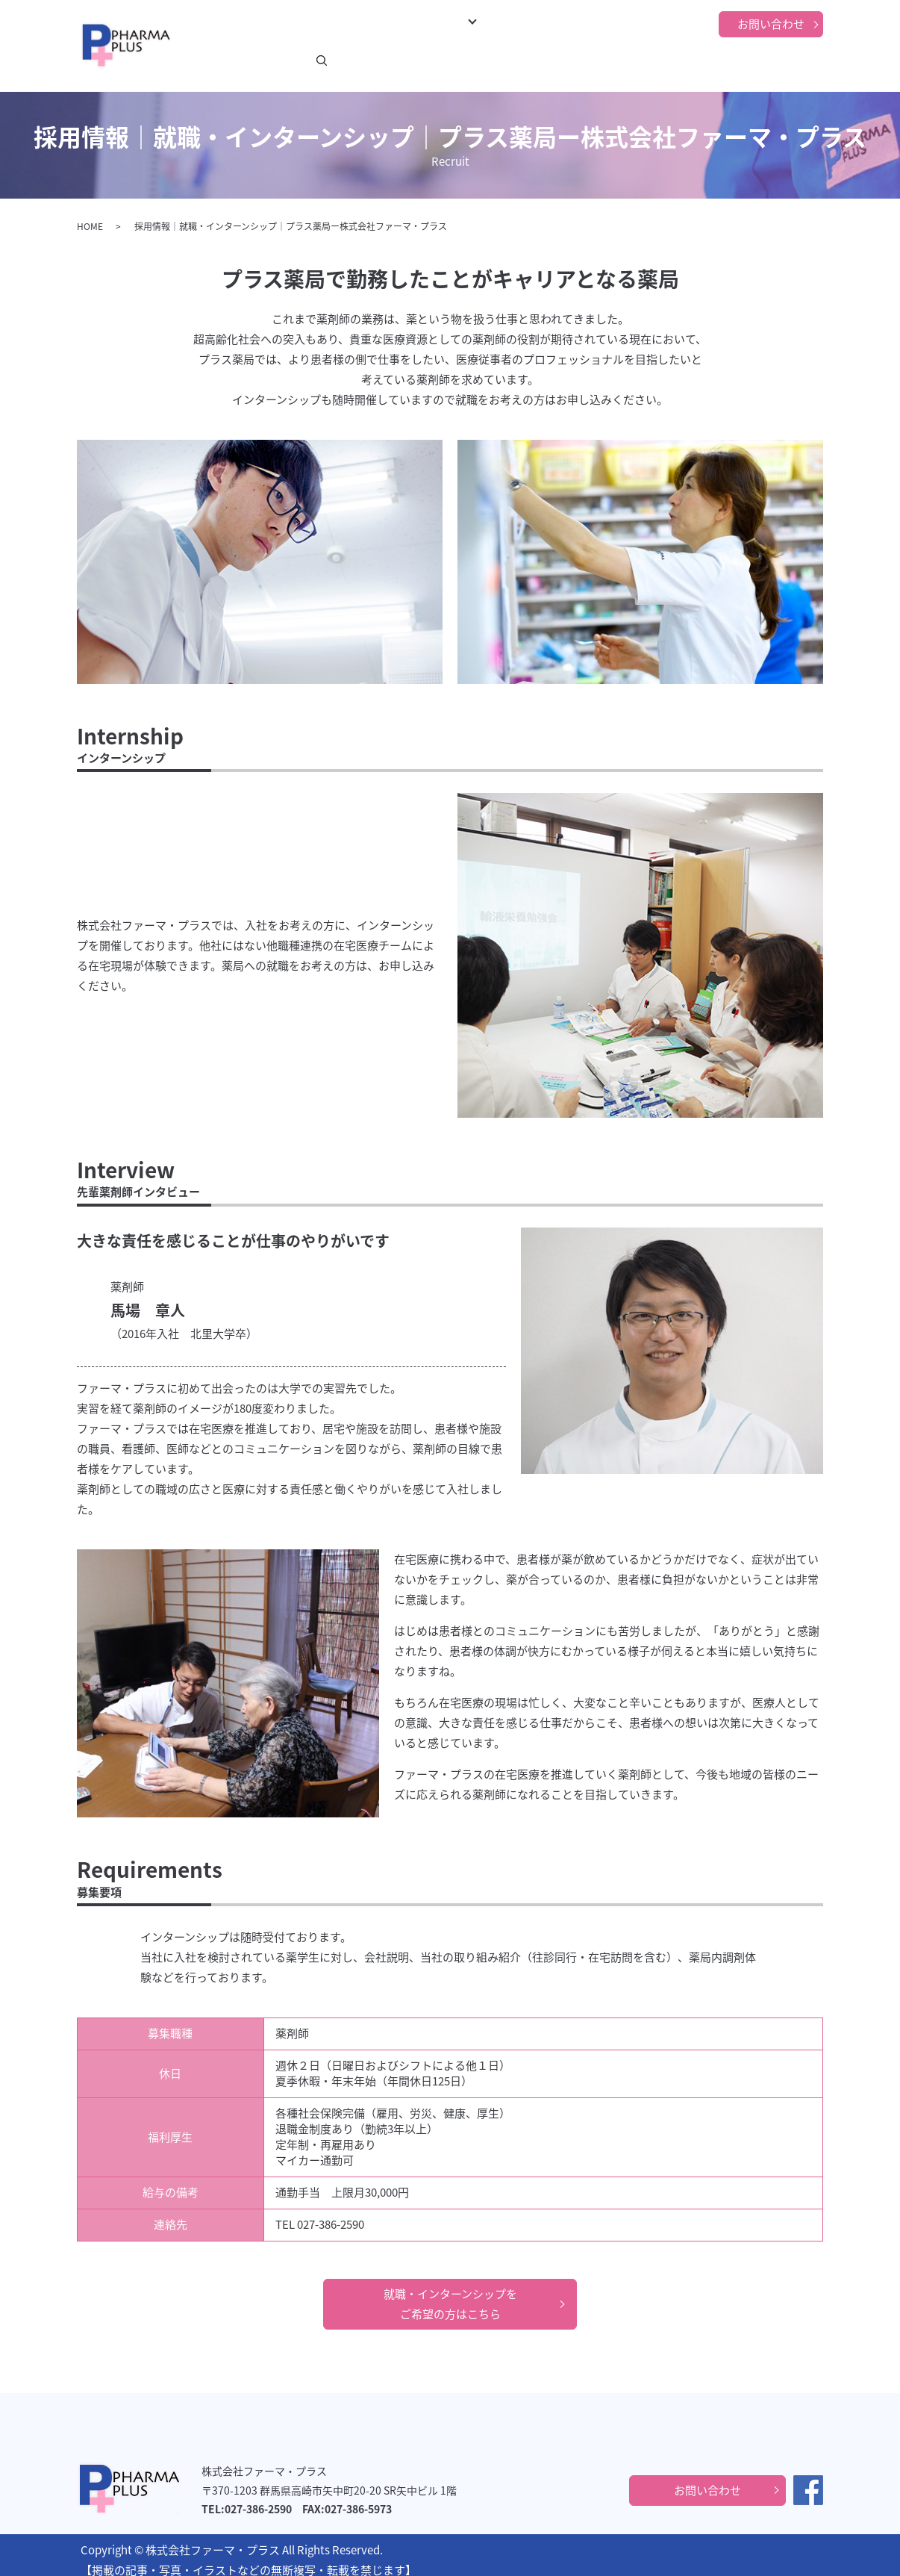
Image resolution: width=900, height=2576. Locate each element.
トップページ (215, 59)
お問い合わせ (770, 24)
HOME (90, 216)
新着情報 (276, 59)
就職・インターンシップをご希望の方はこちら (450, 2294)
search (822, 60)
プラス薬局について (472, 59)
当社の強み (654, 59)
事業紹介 (385, 59)
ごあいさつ (331, 59)
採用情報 (599, 59)
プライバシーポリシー (743, 59)
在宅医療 (550, 59)
